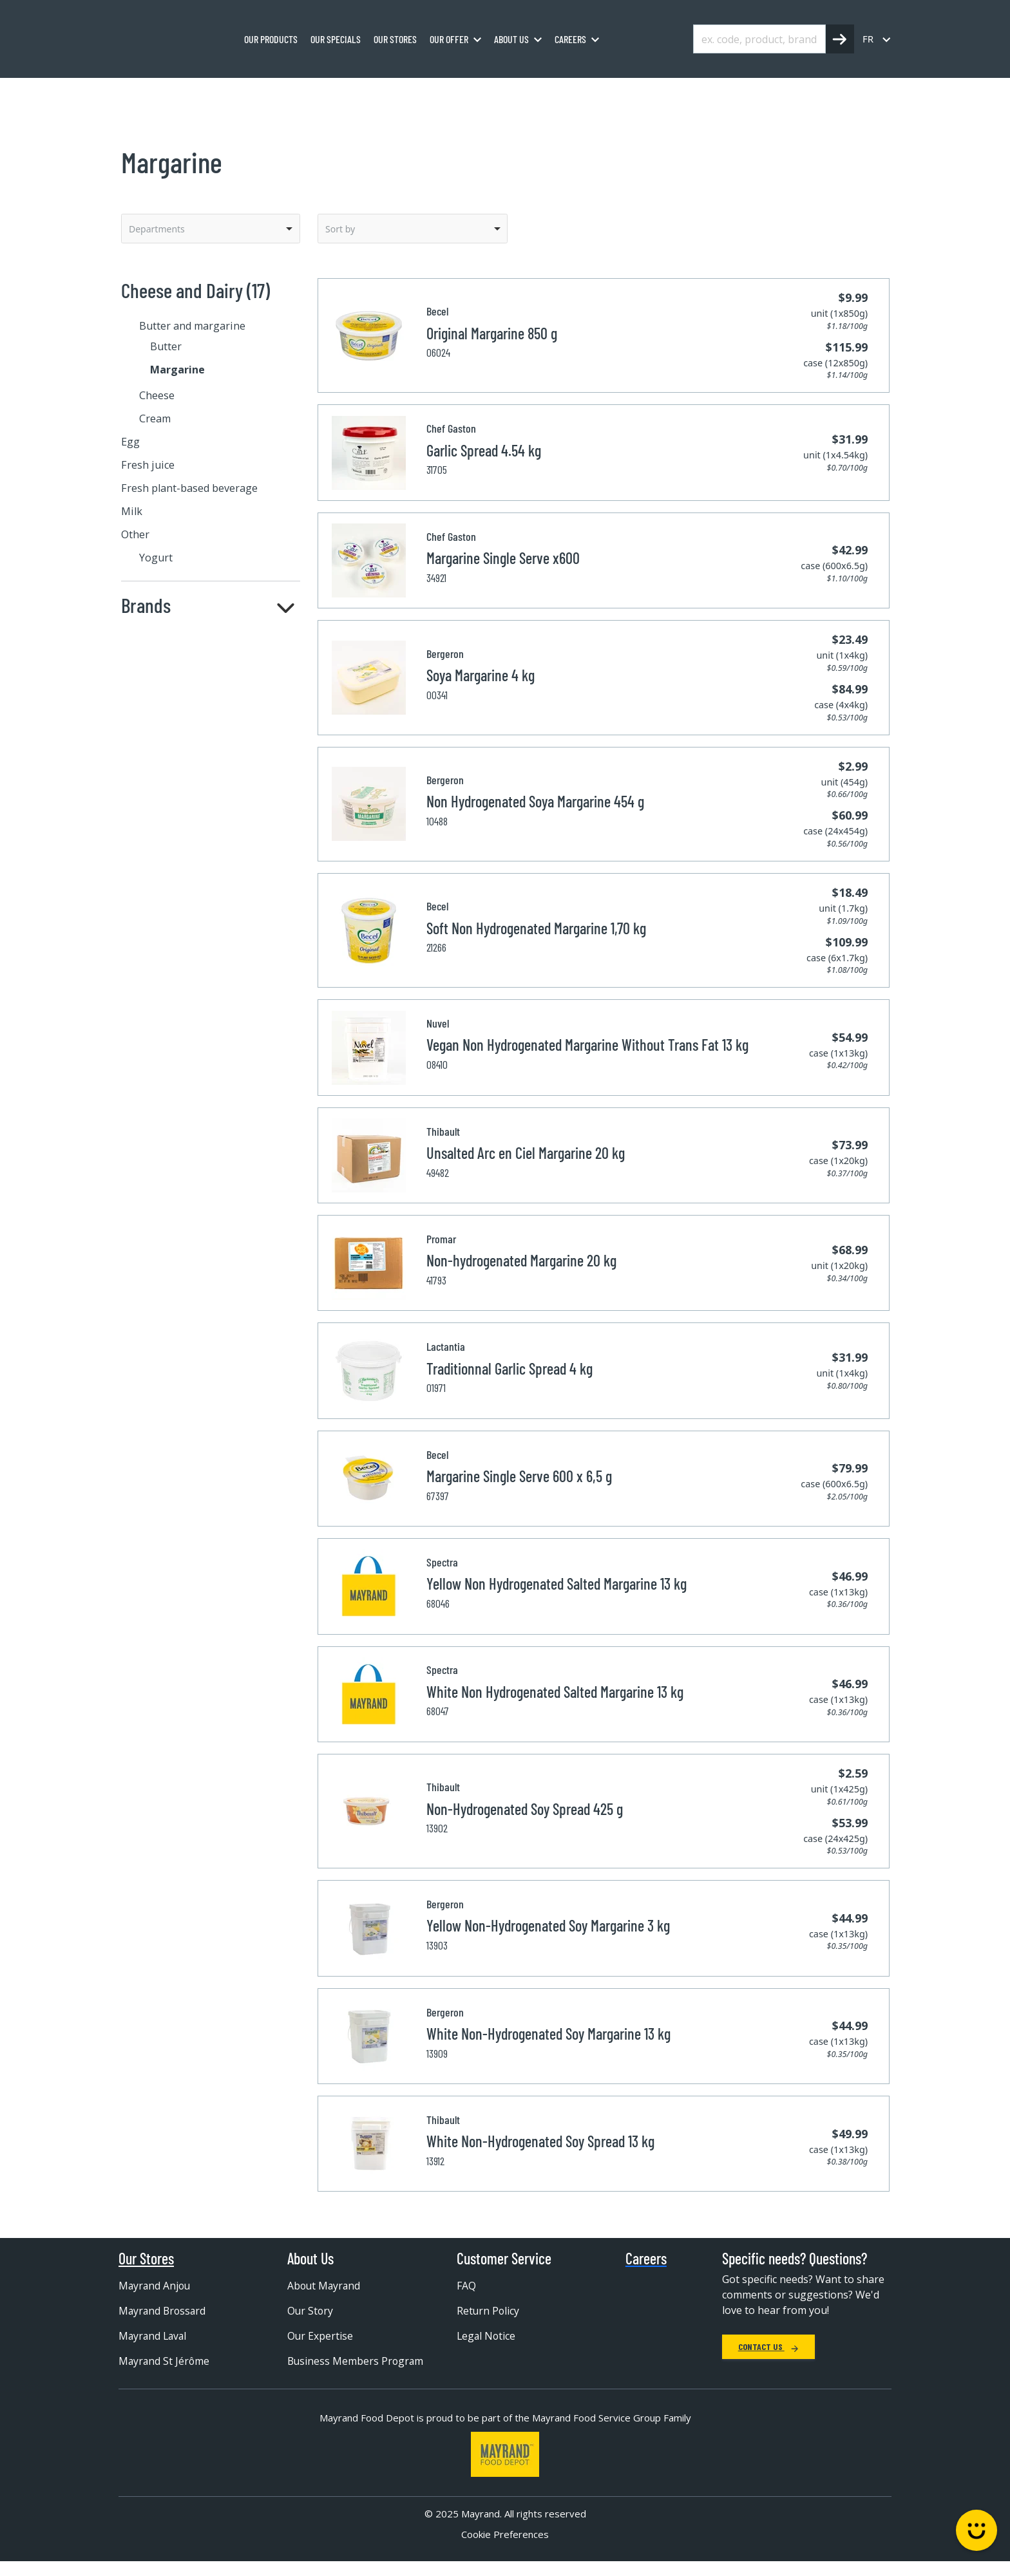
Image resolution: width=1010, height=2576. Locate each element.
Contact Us (768, 2346)
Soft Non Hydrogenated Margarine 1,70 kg (536, 928)
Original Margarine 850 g (491, 333)
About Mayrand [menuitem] (325, 2286)
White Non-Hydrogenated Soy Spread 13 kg (540, 2141)
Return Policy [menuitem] (488, 2311)
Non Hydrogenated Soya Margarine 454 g (535, 801)
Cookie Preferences (505, 2548)
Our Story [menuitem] (310, 2311)
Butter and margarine (363, 92)
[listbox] (210, 228)
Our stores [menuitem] (395, 39)
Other (135, 534)
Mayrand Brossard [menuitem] (164, 2311)
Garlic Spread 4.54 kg (483, 450)
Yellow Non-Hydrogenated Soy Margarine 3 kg (548, 1925)
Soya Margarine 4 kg (480, 675)
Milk (131, 511)
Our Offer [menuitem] (449, 39)
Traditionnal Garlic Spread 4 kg (509, 1368)
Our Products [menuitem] (271, 39)
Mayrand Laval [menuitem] (154, 2336)
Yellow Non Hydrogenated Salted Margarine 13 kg (556, 1583)
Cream (155, 418)
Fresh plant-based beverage (189, 488)
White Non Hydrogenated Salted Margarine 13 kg (554, 1691)
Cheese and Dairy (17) (195, 290)
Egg (130, 442)
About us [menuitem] (511, 39)
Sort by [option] (340, 229)
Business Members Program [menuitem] (333, 2367)
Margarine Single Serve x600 (503, 558)
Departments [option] (157, 229)
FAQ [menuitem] (466, 2286)
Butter (166, 346)
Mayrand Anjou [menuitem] (156, 2286)
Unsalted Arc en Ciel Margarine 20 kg (525, 1152)
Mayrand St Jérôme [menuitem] (165, 2361)
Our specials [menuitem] (335, 39)
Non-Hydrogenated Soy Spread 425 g (524, 1809)
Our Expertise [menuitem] (320, 2336)
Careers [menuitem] (570, 39)
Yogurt (156, 557)
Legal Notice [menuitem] (487, 2336)
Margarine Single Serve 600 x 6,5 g (519, 1476)
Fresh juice (148, 465)
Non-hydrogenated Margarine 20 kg (521, 1260)
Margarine (451, 92)
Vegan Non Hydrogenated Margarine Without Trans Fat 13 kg (587, 1044)
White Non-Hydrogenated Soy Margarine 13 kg (548, 2033)
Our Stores (146, 2258)
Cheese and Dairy (259, 92)
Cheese (157, 395)
